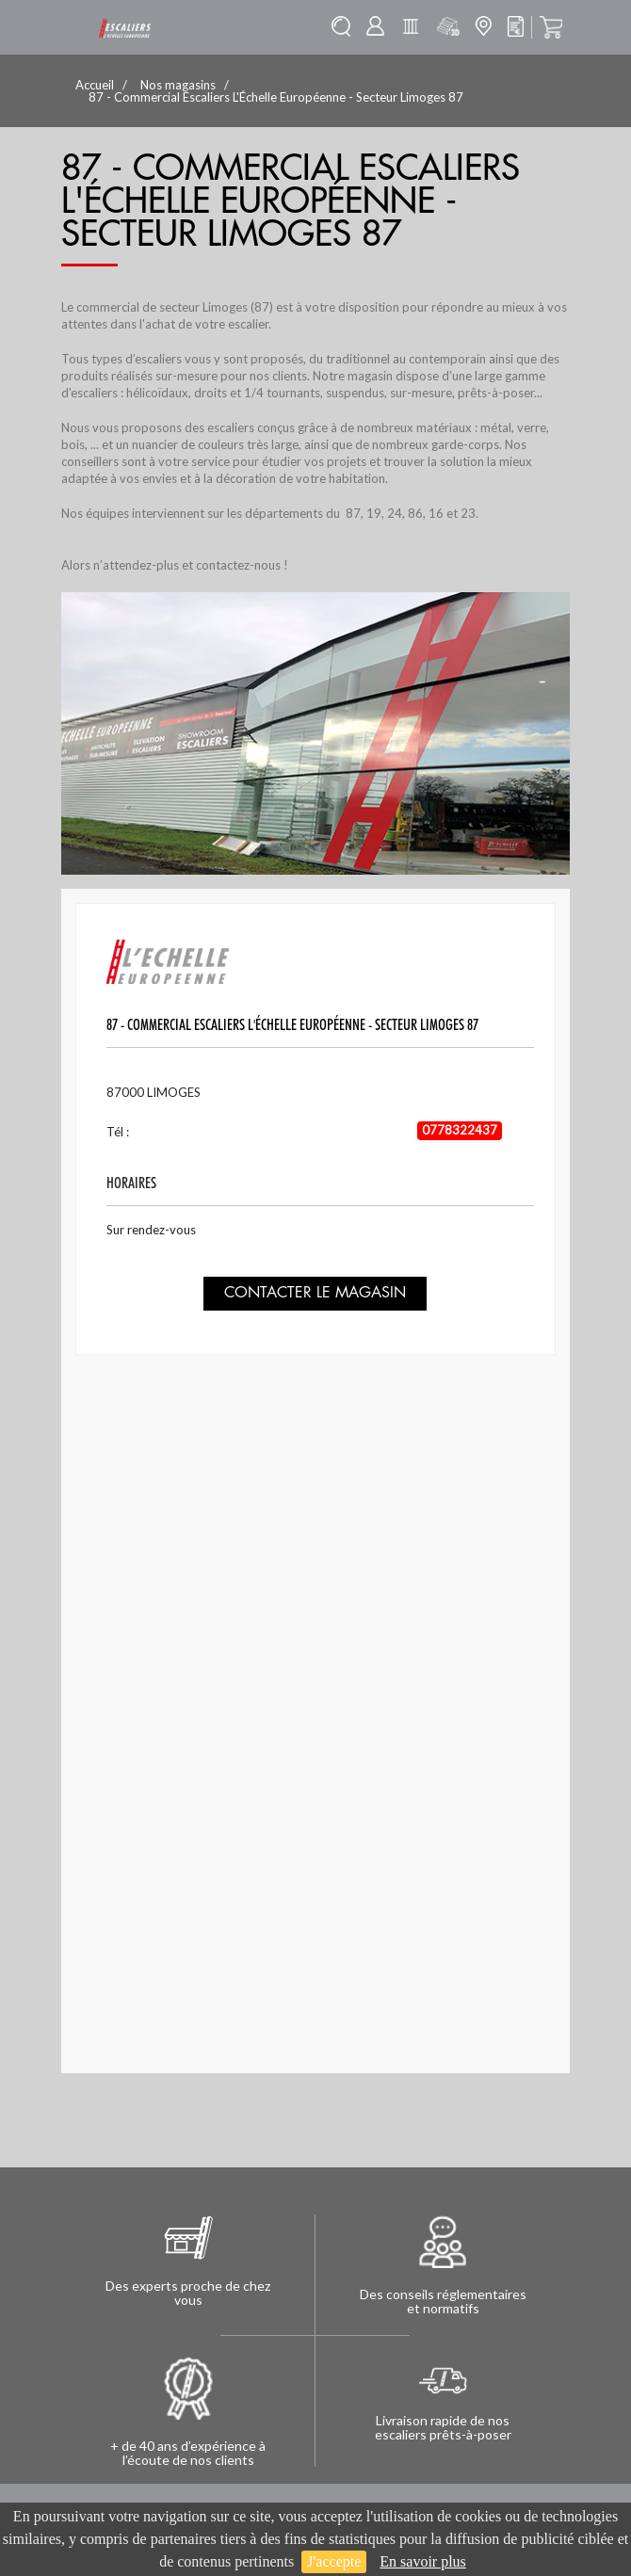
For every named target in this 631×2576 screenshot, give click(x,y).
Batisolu (410, 26)
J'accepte (334, 2561)
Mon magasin (483, 26)
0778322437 (459, 1130)
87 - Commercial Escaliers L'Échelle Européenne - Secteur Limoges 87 (292, 1025)
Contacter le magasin (315, 1292)
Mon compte (375, 26)
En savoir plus (423, 2561)
